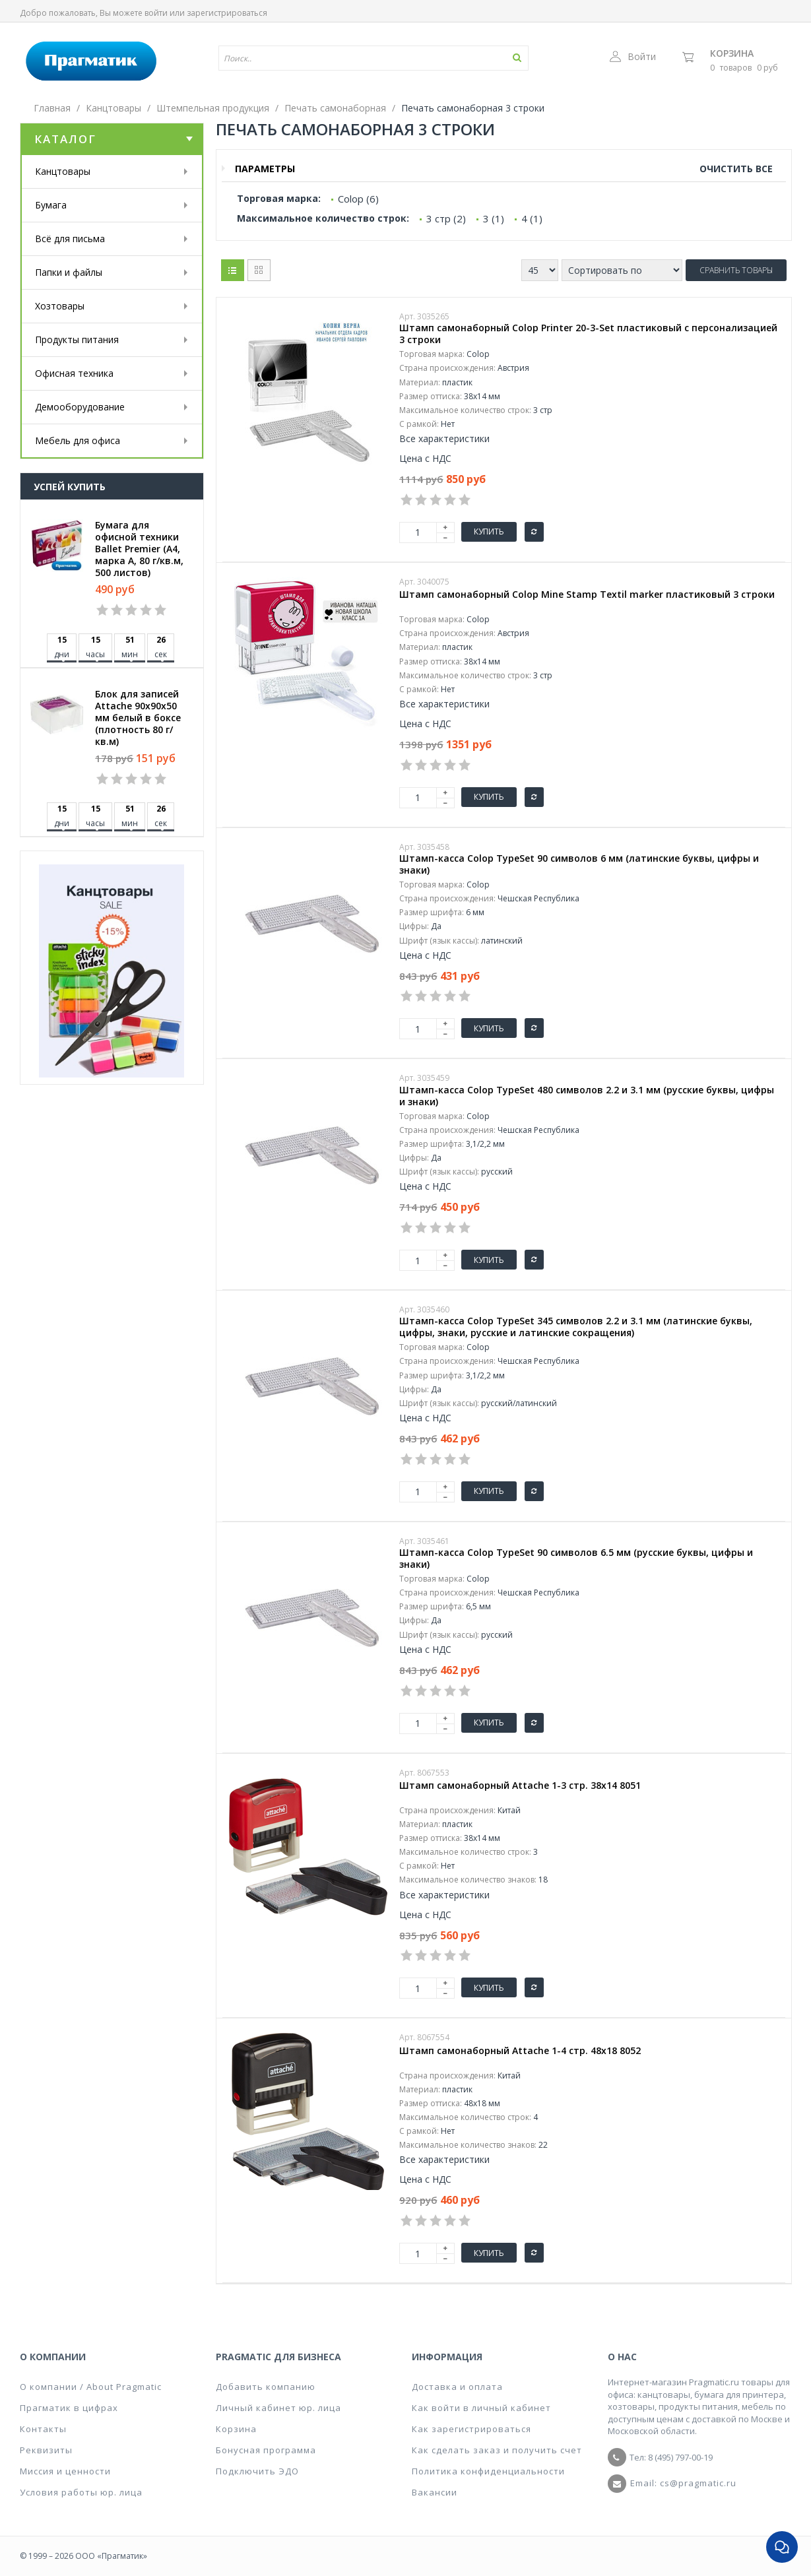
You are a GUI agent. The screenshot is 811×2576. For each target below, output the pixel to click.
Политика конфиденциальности (488, 2471)
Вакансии (434, 2492)
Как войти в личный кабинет (481, 2408)
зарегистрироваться (227, 12)
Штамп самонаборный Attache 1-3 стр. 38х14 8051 (520, 1785)
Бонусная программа (266, 2450)
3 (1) (493, 218)
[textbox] (334, 58)
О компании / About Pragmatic (91, 2387)
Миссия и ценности (65, 2471)
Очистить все (736, 168)
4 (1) (531, 218)
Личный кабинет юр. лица (278, 2408)
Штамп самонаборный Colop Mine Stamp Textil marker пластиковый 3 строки (587, 594)
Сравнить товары (736, 270)
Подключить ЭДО (257, 2471)
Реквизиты (46, 2450)
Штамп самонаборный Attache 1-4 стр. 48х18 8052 (520, 2051)
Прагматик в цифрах (69, 2408)
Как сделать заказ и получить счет (497, 2450)
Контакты (43, 2429)
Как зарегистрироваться (471, 2429)
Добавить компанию (265, 2387)
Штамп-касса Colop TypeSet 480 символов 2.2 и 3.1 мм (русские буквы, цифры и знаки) (586, 1096)
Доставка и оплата (457, 2387)
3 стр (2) (446, 218)
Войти (633, 56)
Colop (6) (358, 198)
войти (156, 12)
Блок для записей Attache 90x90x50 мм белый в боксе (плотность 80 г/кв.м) (138, 718)
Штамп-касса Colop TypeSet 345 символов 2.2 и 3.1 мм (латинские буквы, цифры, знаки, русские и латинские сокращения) (575, 1327)
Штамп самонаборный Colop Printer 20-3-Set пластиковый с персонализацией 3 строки (588, 334)
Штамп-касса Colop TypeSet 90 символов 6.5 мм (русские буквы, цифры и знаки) (576, 1558)
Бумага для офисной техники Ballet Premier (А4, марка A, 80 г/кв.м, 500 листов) (139, 549)
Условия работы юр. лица (81, 2492)
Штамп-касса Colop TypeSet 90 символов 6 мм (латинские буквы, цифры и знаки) (579, 864)
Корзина (732, 53)
